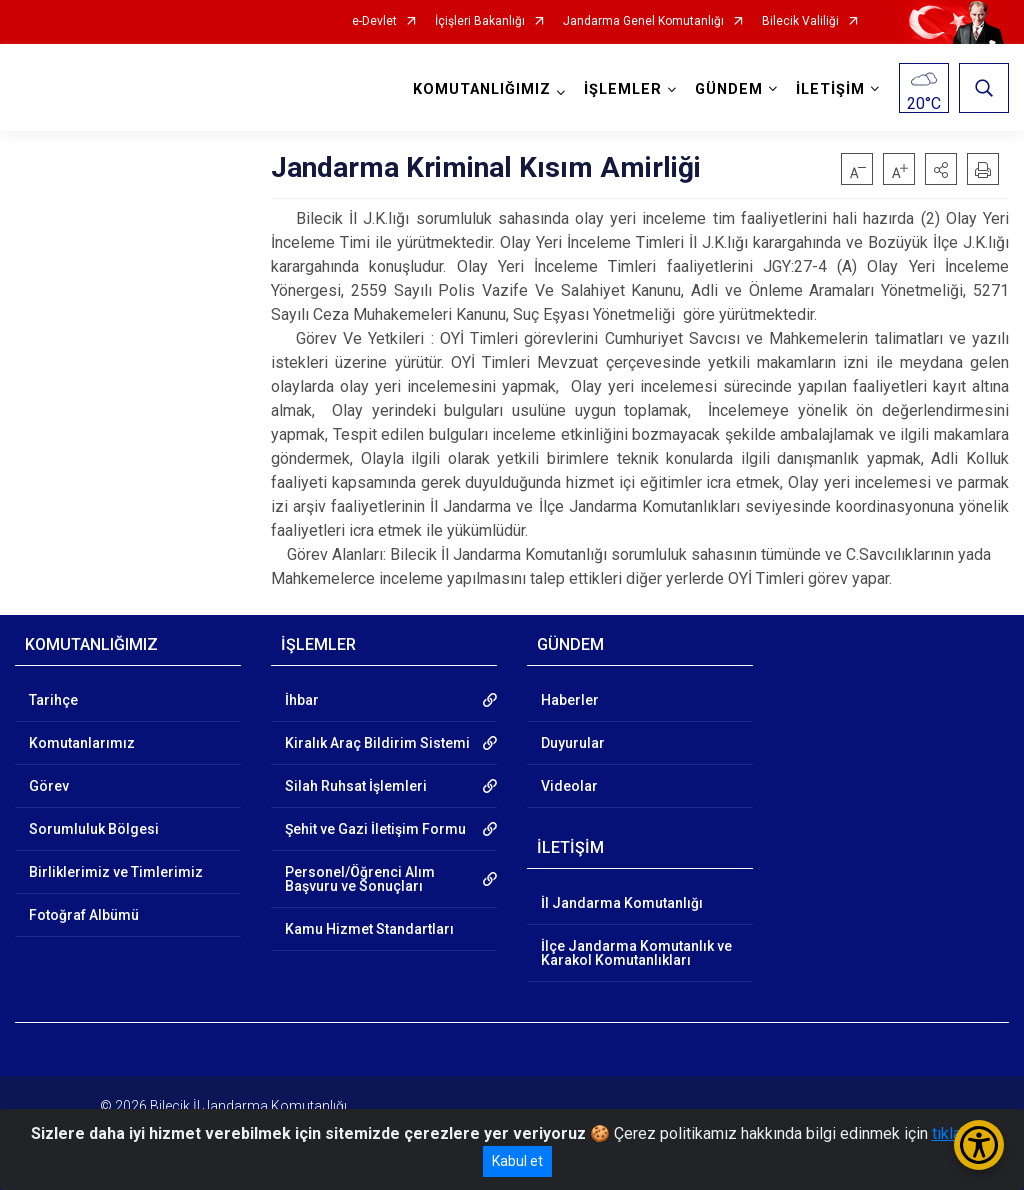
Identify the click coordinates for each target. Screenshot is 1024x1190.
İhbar (302, 700)
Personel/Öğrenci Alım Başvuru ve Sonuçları (360, 879)
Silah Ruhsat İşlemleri (356, 786)
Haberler (570, 700)
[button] (941, 169)
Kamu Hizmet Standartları (369, 929)
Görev (49, 786)
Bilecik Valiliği (800, 21)
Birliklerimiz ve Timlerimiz (116, 872)
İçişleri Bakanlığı (480, 21)
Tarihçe (53, 700)
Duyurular (573, 743)
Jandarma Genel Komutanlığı (643, 21)
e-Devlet (374, 21)
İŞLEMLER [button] (623, 89)
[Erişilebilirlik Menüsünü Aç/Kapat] (979, 1145)
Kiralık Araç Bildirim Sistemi (377, 743)
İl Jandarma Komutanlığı (622, 903)
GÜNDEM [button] (729, 89)
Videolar (569, 786)
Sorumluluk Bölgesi (94, 829)
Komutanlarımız (82, 743)
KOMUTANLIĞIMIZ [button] (482, 89)
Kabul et (517, 1161)
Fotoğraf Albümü (84, 915)
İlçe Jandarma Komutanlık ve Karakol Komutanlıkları (636, 953)
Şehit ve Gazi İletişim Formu (375, 829)
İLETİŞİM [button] (830, 89)
